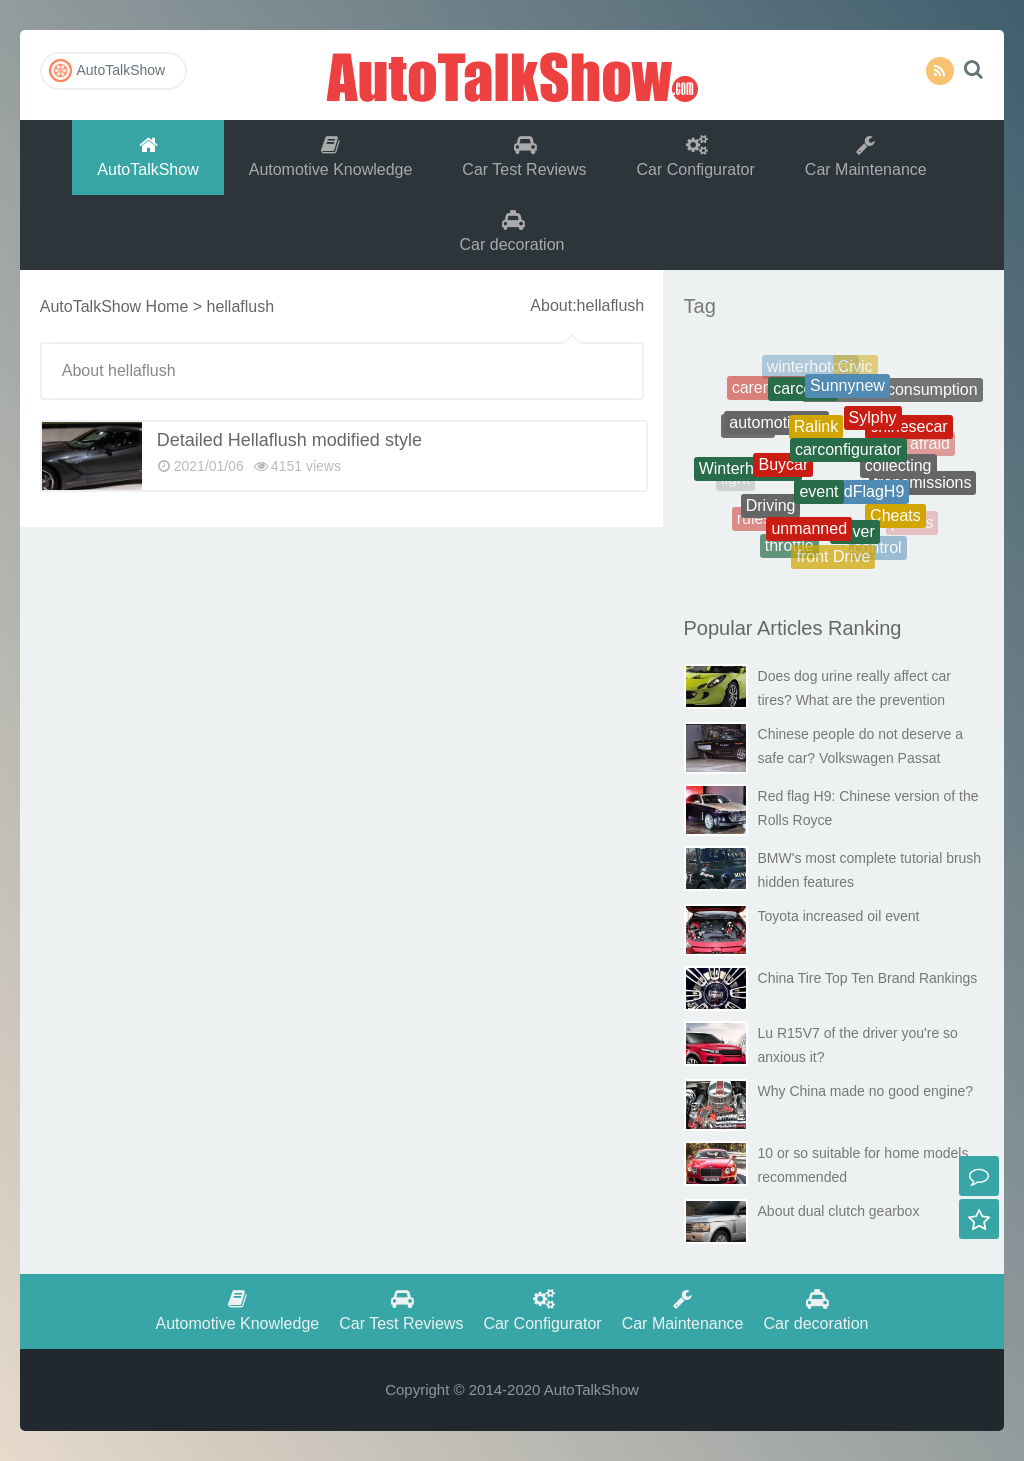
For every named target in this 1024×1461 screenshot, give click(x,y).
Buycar (783, 471)
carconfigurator (848, 456)
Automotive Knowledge (331, 156)
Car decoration (512, 231)
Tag (700, 306)
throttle (789, 547)
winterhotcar (810, 368)
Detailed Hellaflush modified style (289, 440)
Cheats (895, 518)
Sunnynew (847, 390)
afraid (930, 444)
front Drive (833, 558)
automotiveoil (776, 428)
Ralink (816, 433)
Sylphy (873, 424)
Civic (855, 368)
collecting (898, 471)
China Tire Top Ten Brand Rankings (868, 978)
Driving (771, 509)
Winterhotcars (748, 471)
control (878, 549)
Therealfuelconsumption (892, 392)
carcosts (803, 393)
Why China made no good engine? (866, 1091)
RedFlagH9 (863, 497)
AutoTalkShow (512, 75)
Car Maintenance (866, 156)
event (818, 498)
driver (855, 536)
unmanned (809, 533)
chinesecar (908, 430)
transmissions (923, 485)
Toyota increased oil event (839, 916)
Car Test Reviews (524, 156)
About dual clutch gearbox (839, 1211)
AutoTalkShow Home (114, 306)
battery (915, 404)
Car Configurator (696, 156)
